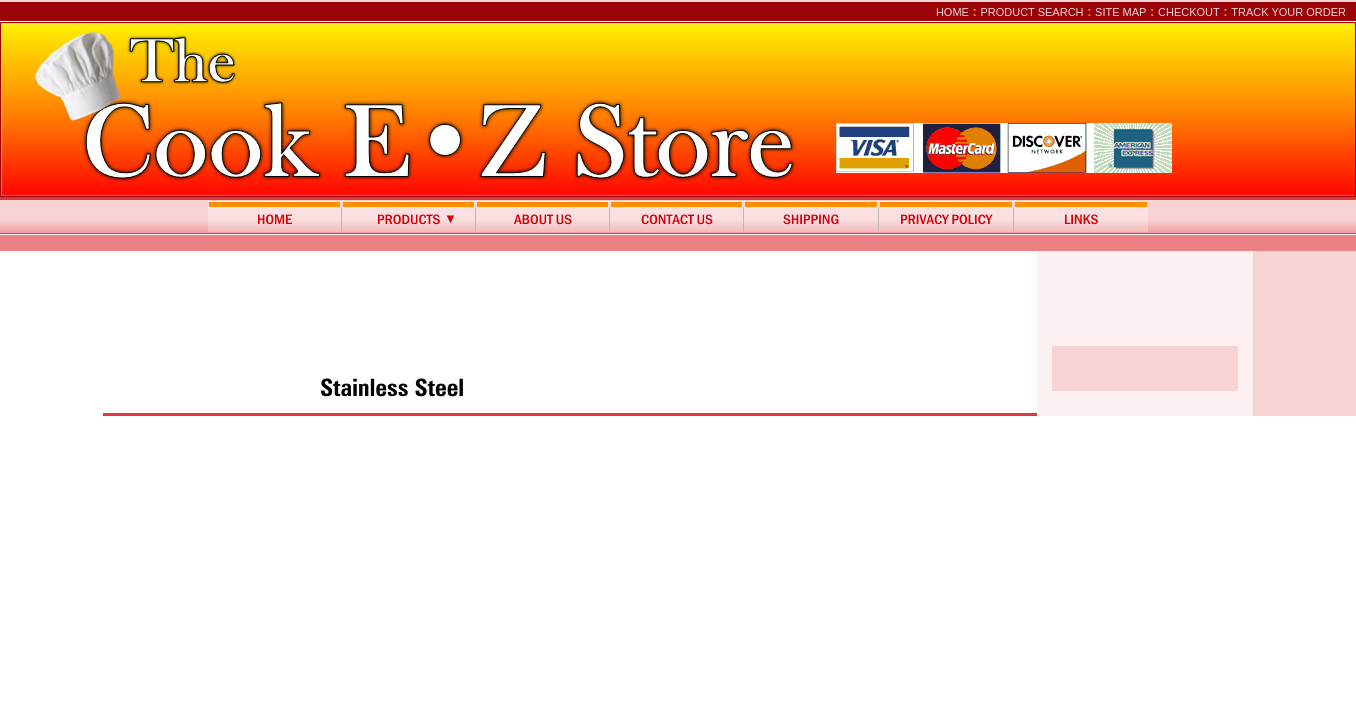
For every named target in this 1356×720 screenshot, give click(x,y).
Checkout (1189, 12)
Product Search (1031, 12)
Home (952, 12)
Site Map (1120, 12)
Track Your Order (1288, 12)
